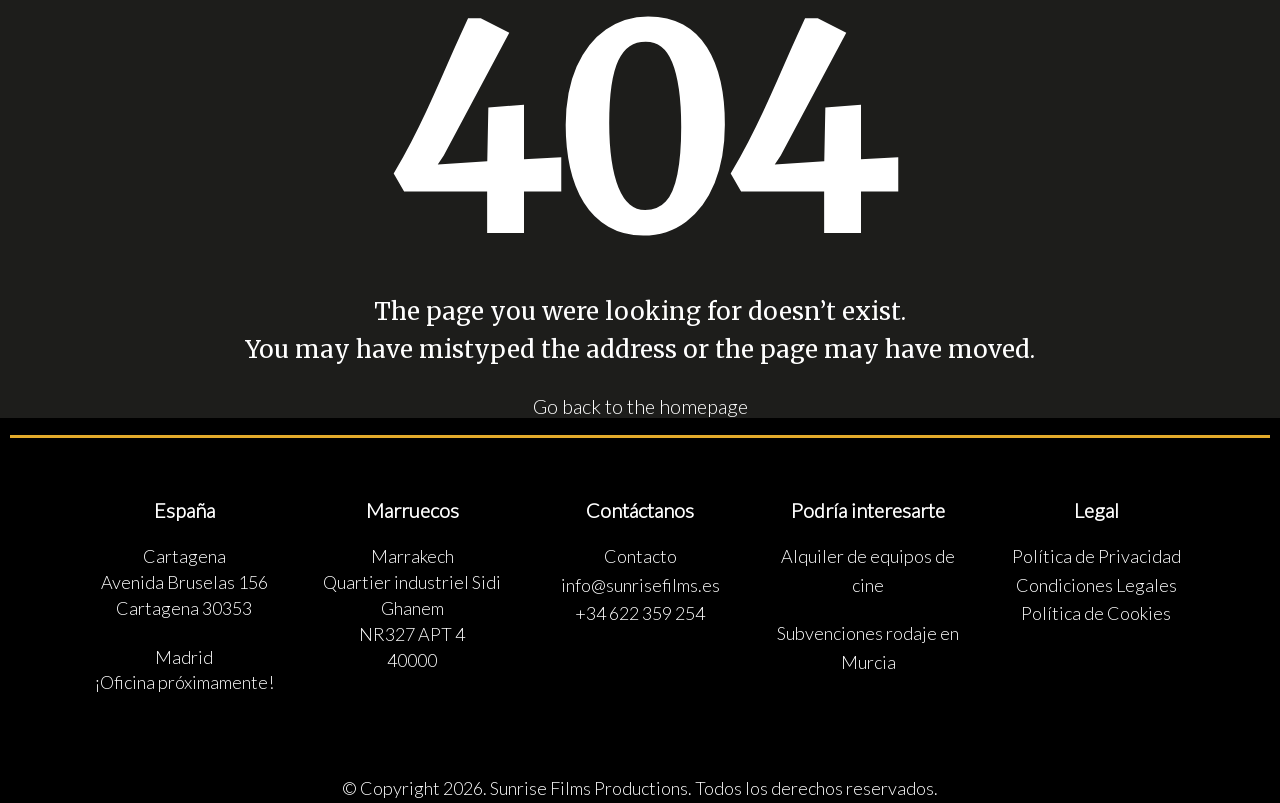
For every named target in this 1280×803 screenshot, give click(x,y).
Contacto (640, 556)
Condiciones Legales (1096, 584)
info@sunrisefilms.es (640, 584)
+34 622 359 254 (640, 613)
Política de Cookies (1096, 613)
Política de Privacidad (1096, 556)
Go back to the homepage (640, 405)
